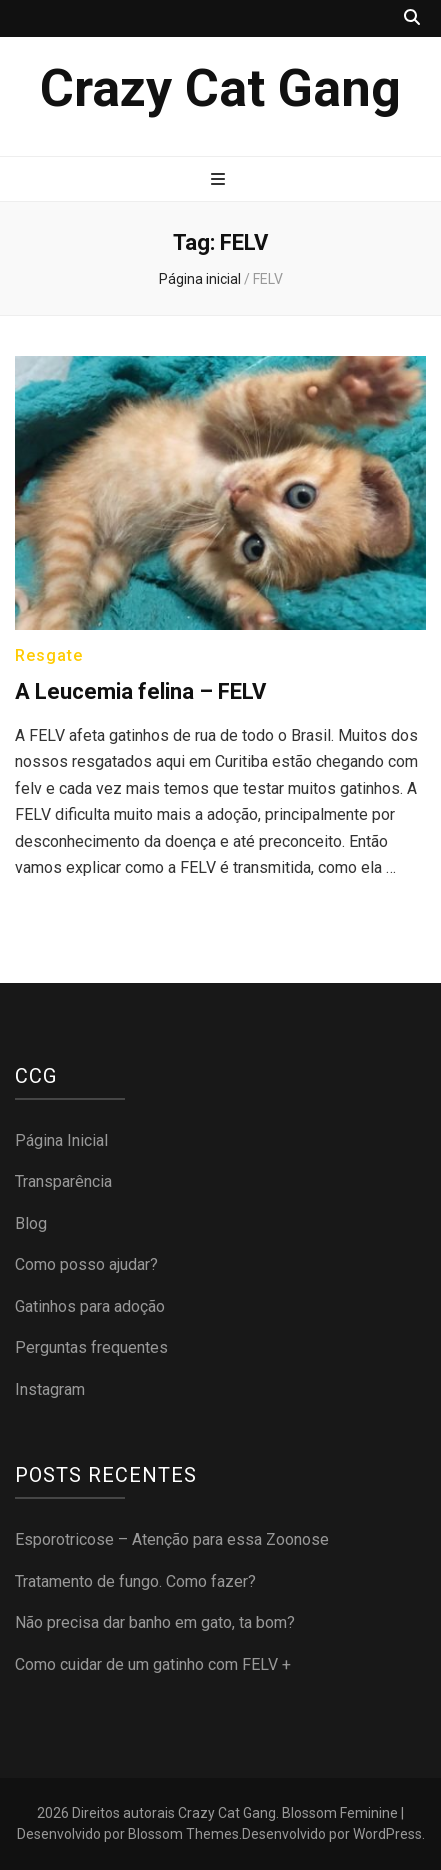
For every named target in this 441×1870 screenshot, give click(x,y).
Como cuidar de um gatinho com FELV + (153, 1664)
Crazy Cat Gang (220, 88)
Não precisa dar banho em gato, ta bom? (155, 1622)
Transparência (63, 1181)
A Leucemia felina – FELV (140, 691)
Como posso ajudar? (86, 1264)
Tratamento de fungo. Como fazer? (135, 1581)
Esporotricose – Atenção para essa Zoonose (172, 1539)
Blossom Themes (183, 1834)
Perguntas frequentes (91, 1347)
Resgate (49, 655)
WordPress (387, 1834)
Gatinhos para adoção (90, 1306)
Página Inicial (61, 1140)
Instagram (50, 1389)
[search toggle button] (412, 18)
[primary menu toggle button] (220, 180)
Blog (31, 1223)
